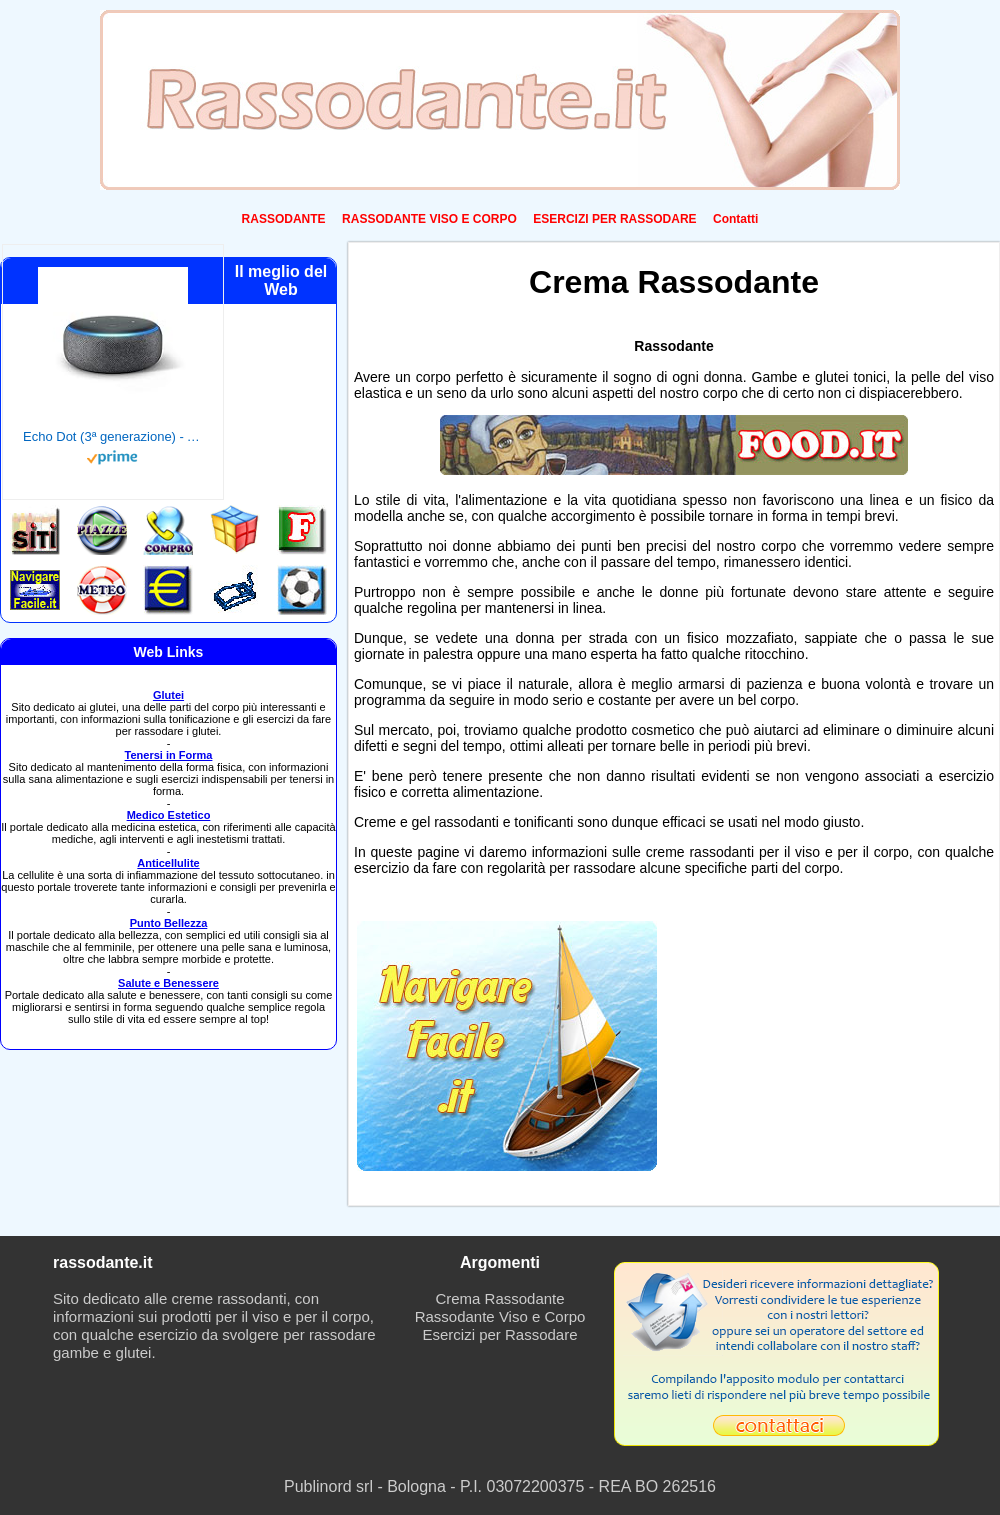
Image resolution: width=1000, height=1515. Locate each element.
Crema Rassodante (499, 1298)
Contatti (735, 219)
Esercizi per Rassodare (499, 1334)
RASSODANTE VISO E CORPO (429, 219)
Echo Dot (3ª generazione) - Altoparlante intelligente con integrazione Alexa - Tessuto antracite (113, 436)
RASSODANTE (284, 219)
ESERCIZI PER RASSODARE (614, 219)
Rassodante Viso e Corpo (500, 1316)
